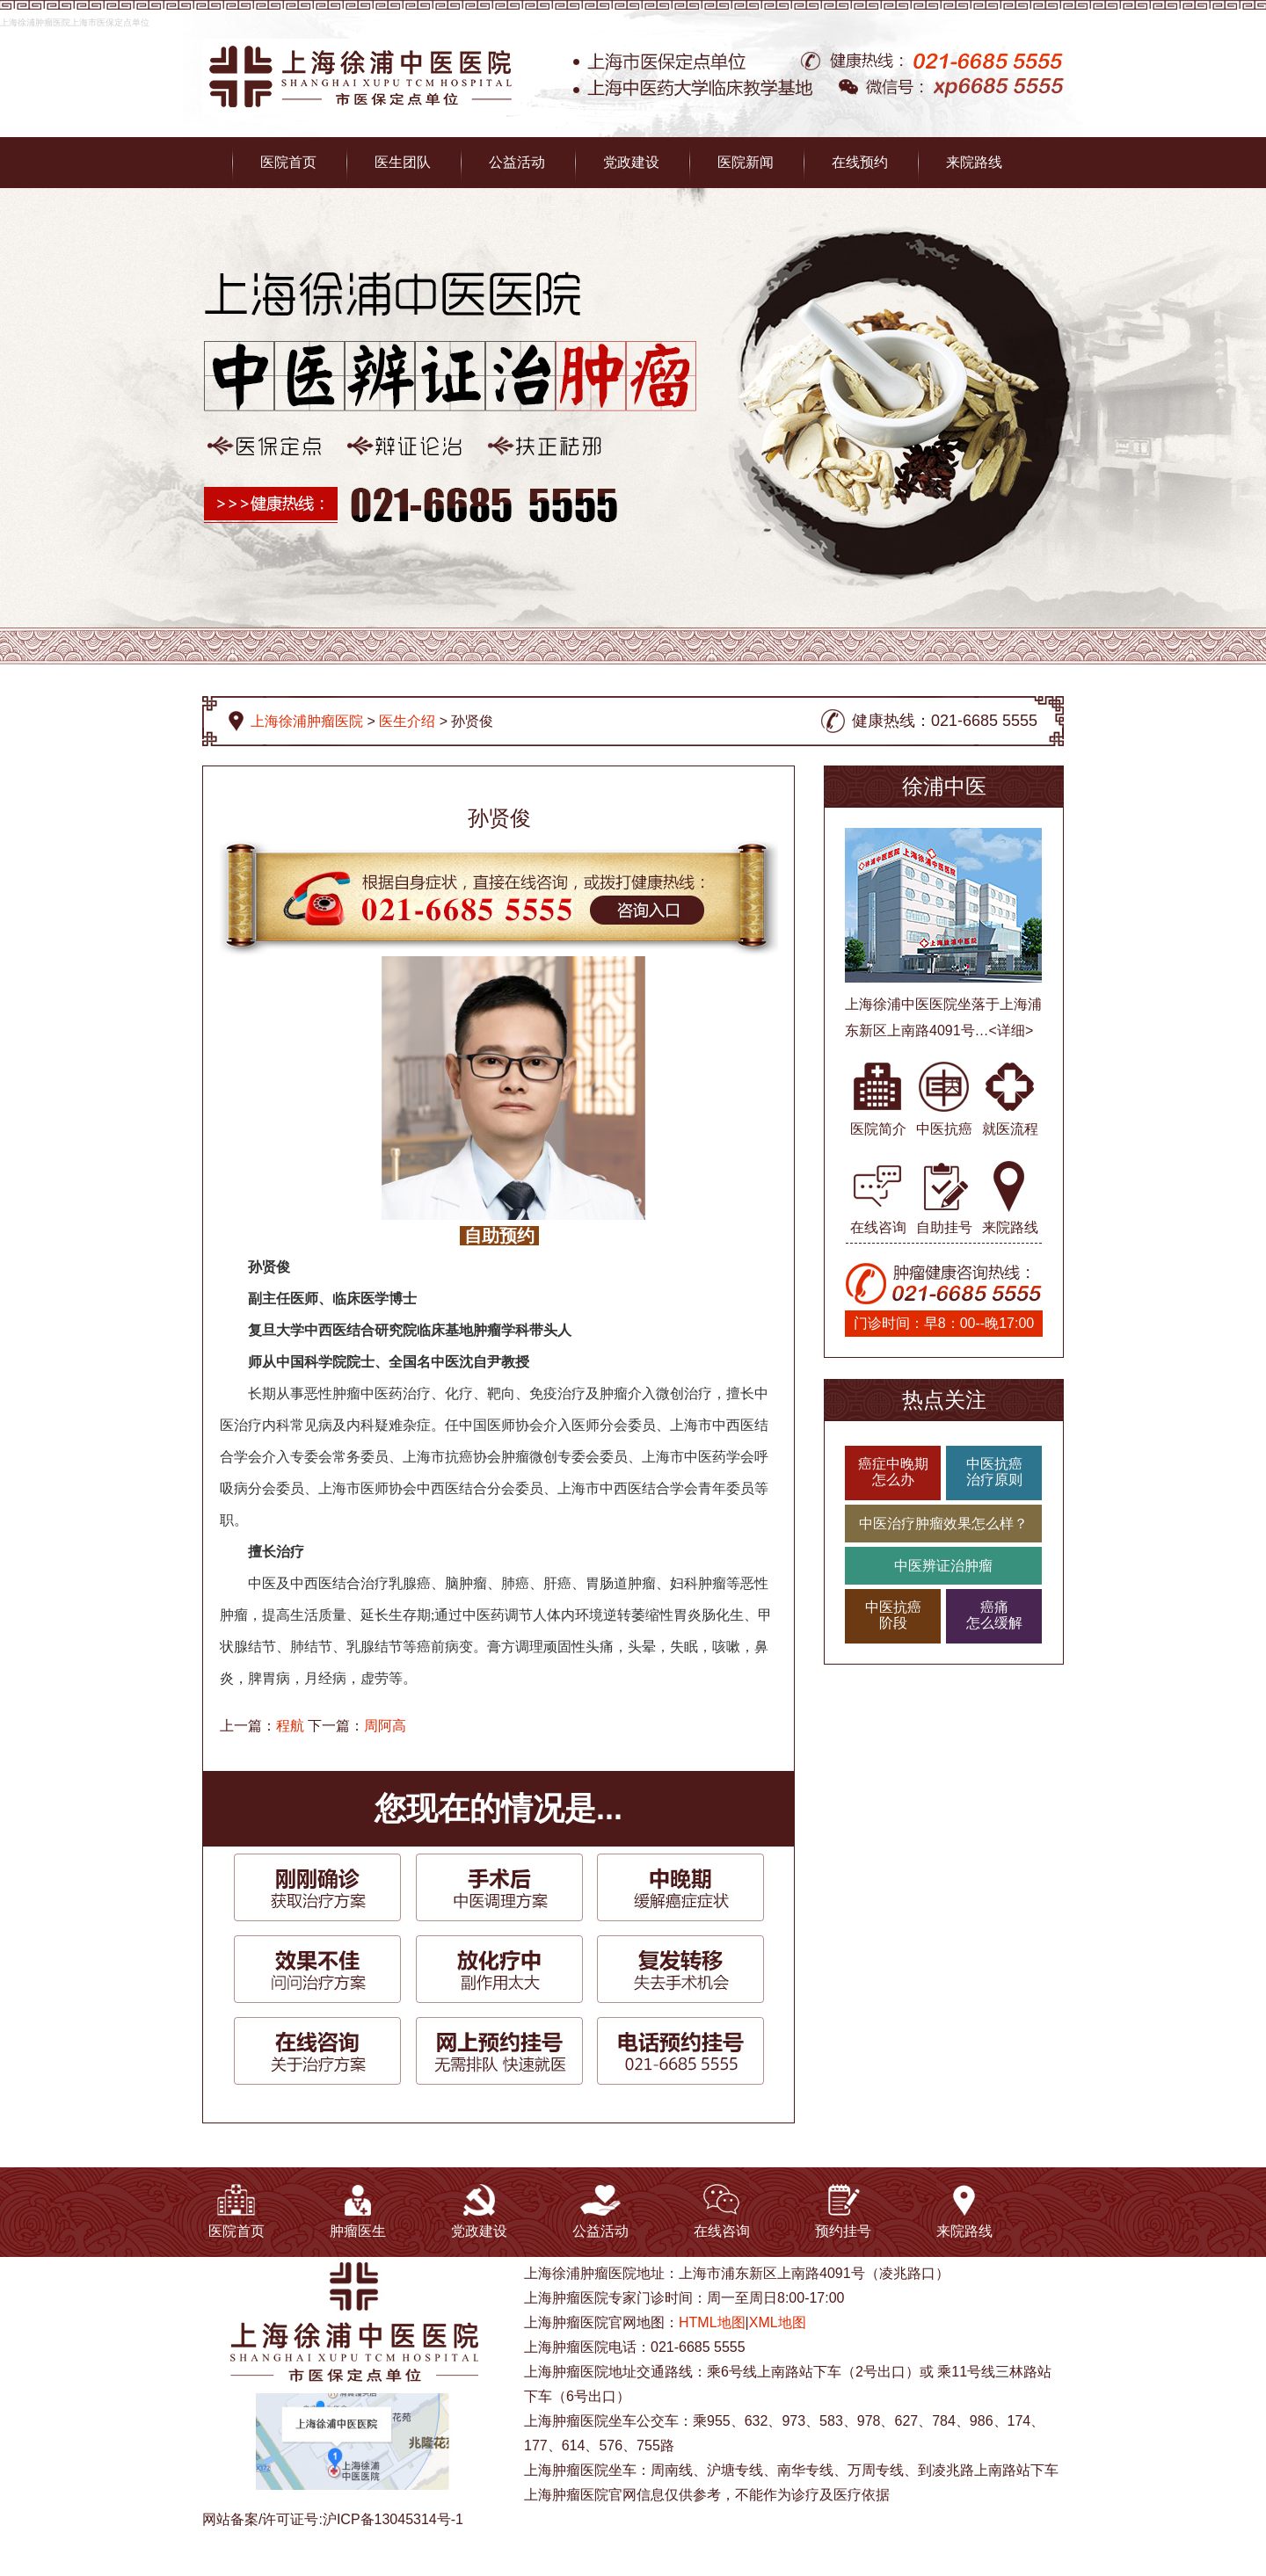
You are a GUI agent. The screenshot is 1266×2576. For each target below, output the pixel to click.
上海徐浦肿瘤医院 (307, 721)
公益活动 (517, 162)
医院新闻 (745, 162)
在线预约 (860, 162)
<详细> (1011, 1030)
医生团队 (403, 162)
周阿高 (385, 1725)
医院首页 (288, 162)
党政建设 (631, 162)
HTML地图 (712, 2322)
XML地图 (777, 2322)
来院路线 (974, 162)
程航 (290, 1725)
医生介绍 (407, 721)
